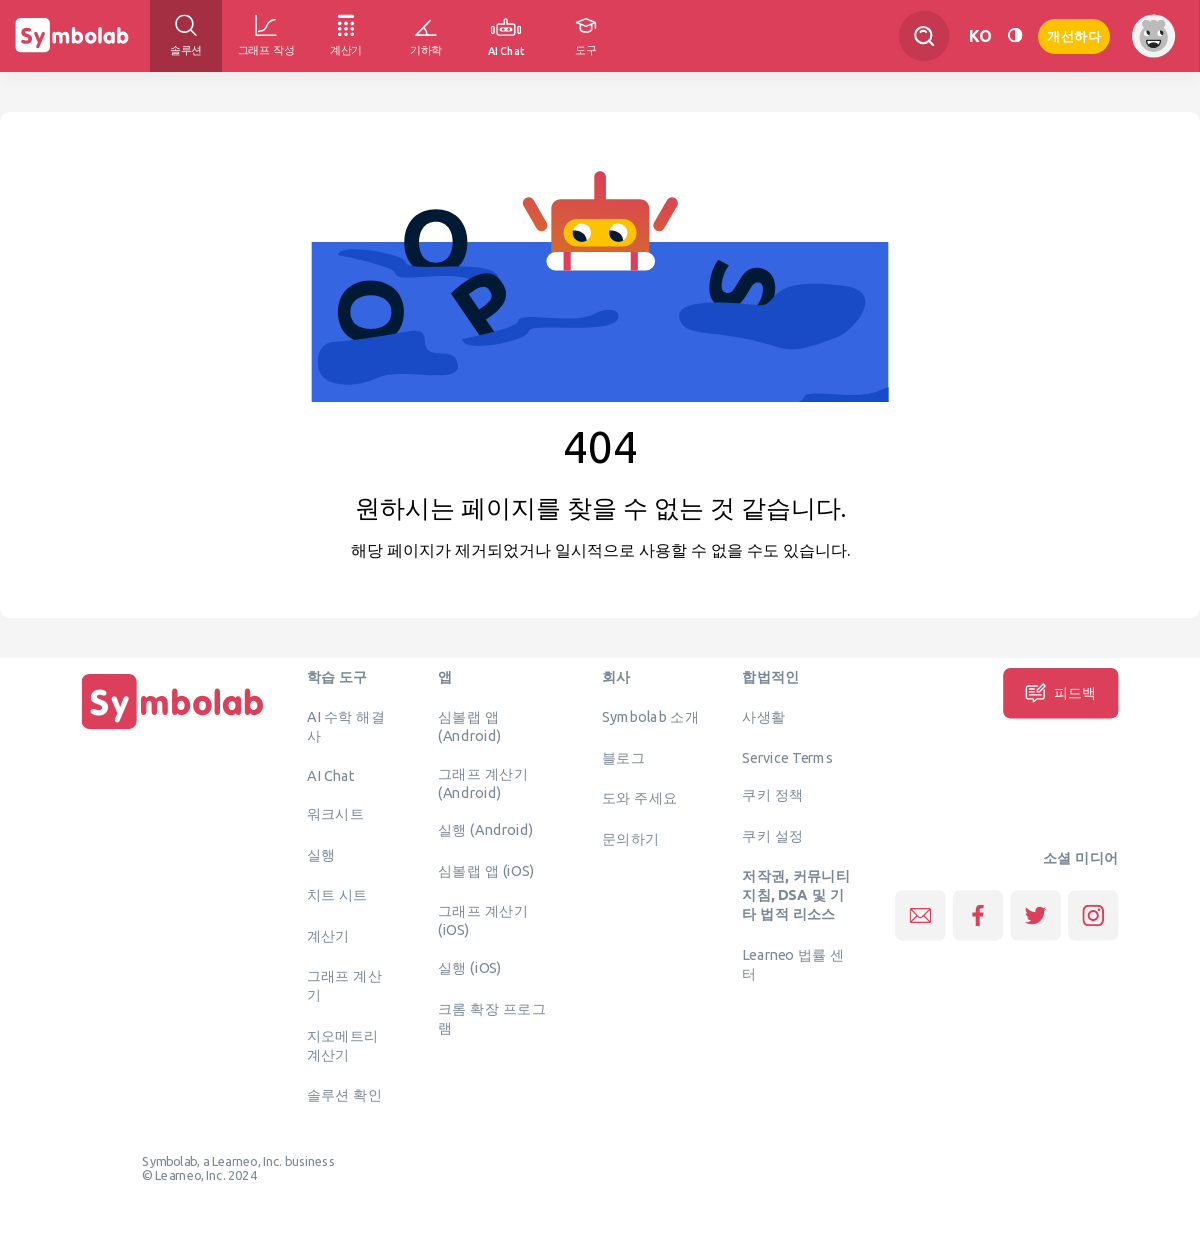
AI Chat (331, 776)
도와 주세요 (640, 798)
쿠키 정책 (772, 795)
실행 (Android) (485, 830)
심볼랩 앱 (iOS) (486, 870)
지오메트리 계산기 (343, 1044)
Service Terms (787, 757)
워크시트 (336, 814)
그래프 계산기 (345, 985)
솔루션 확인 (345, 1095)
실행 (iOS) (470, 968)
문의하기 (631, 838)
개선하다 (1074, 34)
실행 (321, 854)
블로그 (623, 757)
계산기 (328, 935)
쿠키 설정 (772, 835)
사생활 (763, 717)
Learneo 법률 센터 (793, 963)
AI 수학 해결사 (346, 726)
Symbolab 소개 (650, 717)
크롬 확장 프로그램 (492, 1017)
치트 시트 (337, 895)
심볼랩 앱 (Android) (469, 726)
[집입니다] (173, 729)
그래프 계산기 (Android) (483, 782)
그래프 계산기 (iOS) (483, 920)
